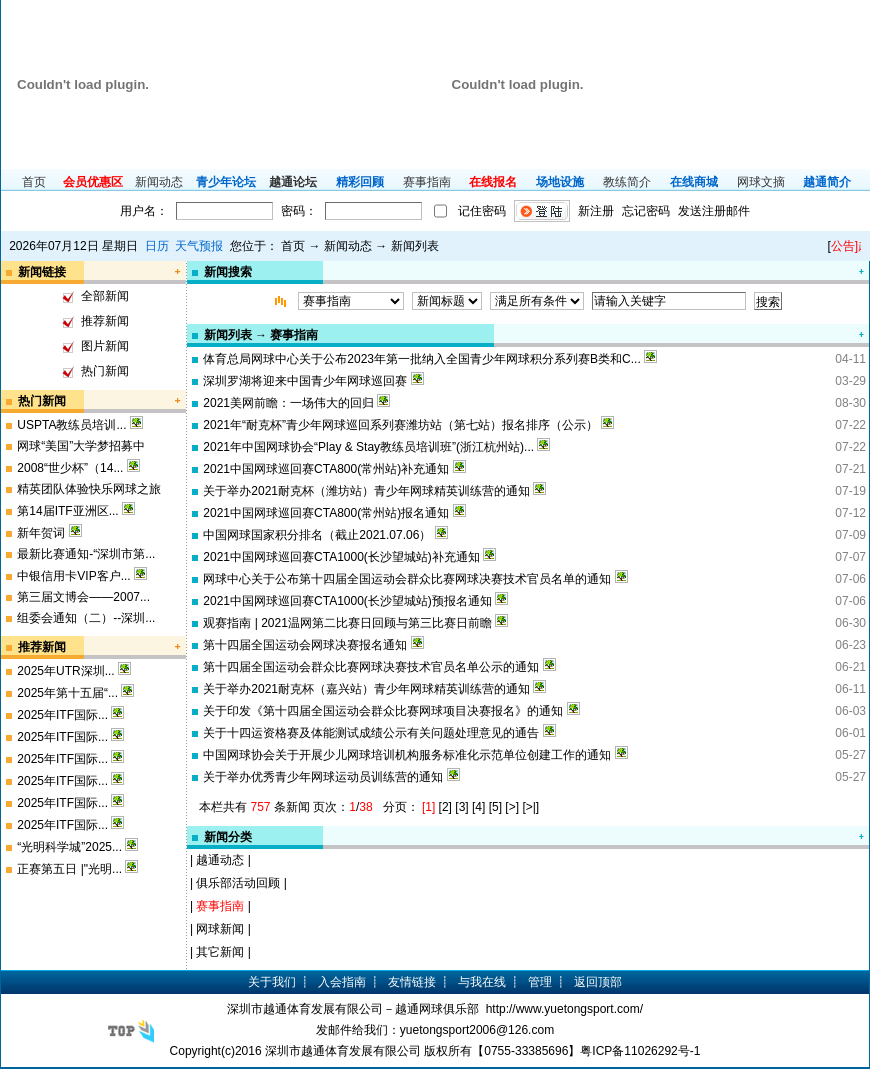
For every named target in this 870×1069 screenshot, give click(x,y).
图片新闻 (105, 346)
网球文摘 (761, 182)
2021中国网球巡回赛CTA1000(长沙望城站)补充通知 (341, 557)
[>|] (530, 807)
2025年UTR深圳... (65, 671)
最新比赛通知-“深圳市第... (86, 554)
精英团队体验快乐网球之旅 (89, 489)
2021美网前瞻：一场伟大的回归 (288, 403)
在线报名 (493, 182)
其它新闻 (220, 952)
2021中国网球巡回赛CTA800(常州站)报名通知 (326, 513)
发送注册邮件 (714, 211)
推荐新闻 (105, 321)
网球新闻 (220, 929)
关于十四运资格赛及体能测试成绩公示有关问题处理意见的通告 (371, 733)
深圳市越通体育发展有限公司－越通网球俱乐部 (353, 1009)
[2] (445, 807)
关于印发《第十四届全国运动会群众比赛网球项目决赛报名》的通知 (383, 711)
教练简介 (627, 182)
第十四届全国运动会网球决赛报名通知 (305, 645)
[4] (478, 807)
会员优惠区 (93, 182)
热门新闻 (105, 371)
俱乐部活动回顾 (238, 883)
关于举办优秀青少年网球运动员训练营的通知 (323, 777)
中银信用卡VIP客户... (73, 576)
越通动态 (220, 860)
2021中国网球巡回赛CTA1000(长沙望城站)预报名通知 (347, 601)
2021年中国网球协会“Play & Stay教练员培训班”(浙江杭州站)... (368, 447)
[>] (512, 807)
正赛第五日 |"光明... (69, 869)
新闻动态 (159, 182)
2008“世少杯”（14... (70, 468)
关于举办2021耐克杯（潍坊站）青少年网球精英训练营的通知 (366, 491)
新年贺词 (41, 533)
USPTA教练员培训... (71, 425)
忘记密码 (646, 211)
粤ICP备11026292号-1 (640, 1051)
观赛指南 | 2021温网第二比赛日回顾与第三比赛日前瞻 (347, 623)
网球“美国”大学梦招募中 (81, 446)
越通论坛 (293, 182)
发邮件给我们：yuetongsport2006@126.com (435, 1030)
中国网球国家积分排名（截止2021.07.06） (317, 535)
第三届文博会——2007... (83, 597)
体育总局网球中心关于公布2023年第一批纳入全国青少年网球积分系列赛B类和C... (421, 359)
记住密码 (482, 211)
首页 (34, 182)
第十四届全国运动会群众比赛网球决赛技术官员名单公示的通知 (371, 667)
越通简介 (827, 182)
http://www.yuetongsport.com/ (564, 1009)
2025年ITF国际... (62, 715)
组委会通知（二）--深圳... (86, 618)
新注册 (596, 211)
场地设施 (560, 182)
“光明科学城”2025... (69, 847)
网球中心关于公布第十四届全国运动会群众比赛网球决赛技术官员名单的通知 (407, 579)
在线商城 (694, 182)
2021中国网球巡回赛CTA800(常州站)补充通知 (326, 469)
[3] (461, 807)
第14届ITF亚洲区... (67, 511)
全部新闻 (105, 296)
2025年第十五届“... (67, 693)
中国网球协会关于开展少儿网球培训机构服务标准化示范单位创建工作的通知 (407, 755)
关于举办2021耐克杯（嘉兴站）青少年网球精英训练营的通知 (366, 689)
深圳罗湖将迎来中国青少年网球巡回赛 (305, 381)
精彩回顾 (360, 182)
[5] (495, 807)
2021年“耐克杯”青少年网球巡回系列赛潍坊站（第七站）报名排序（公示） (400, 425)
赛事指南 (427, 182)
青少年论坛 (226, 182)
